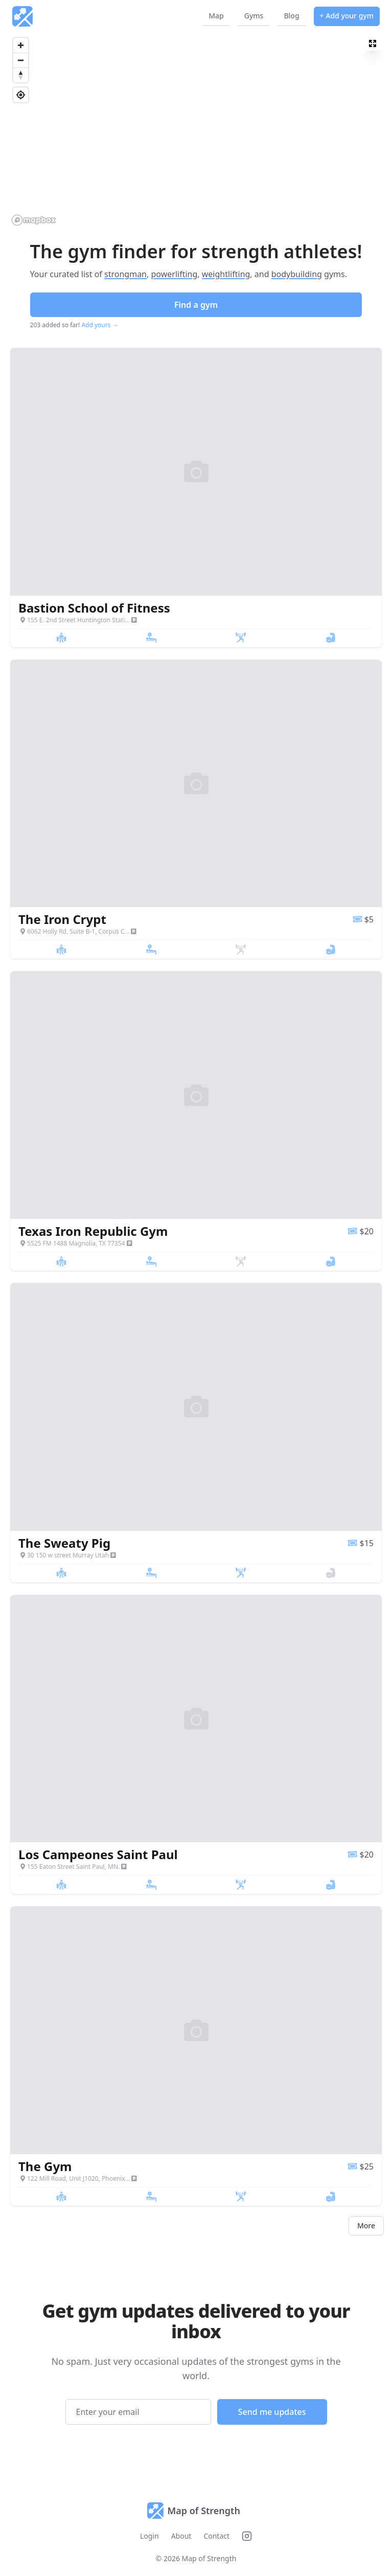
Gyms (254, 15)
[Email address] (138, 2412)
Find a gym (196, 304)
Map (216, 15)
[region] (196, 131)
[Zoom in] (20, 45)
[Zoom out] (20, 60)
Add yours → (99, 325)
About (181, 2536)
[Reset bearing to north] (20, 74)
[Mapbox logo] (33, 220)
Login (149, 2536)
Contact (216, 2536)
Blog (291, 15)
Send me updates (272, 2411)
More (366, 2225)
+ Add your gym (347, 15)
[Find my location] (20, 94)
